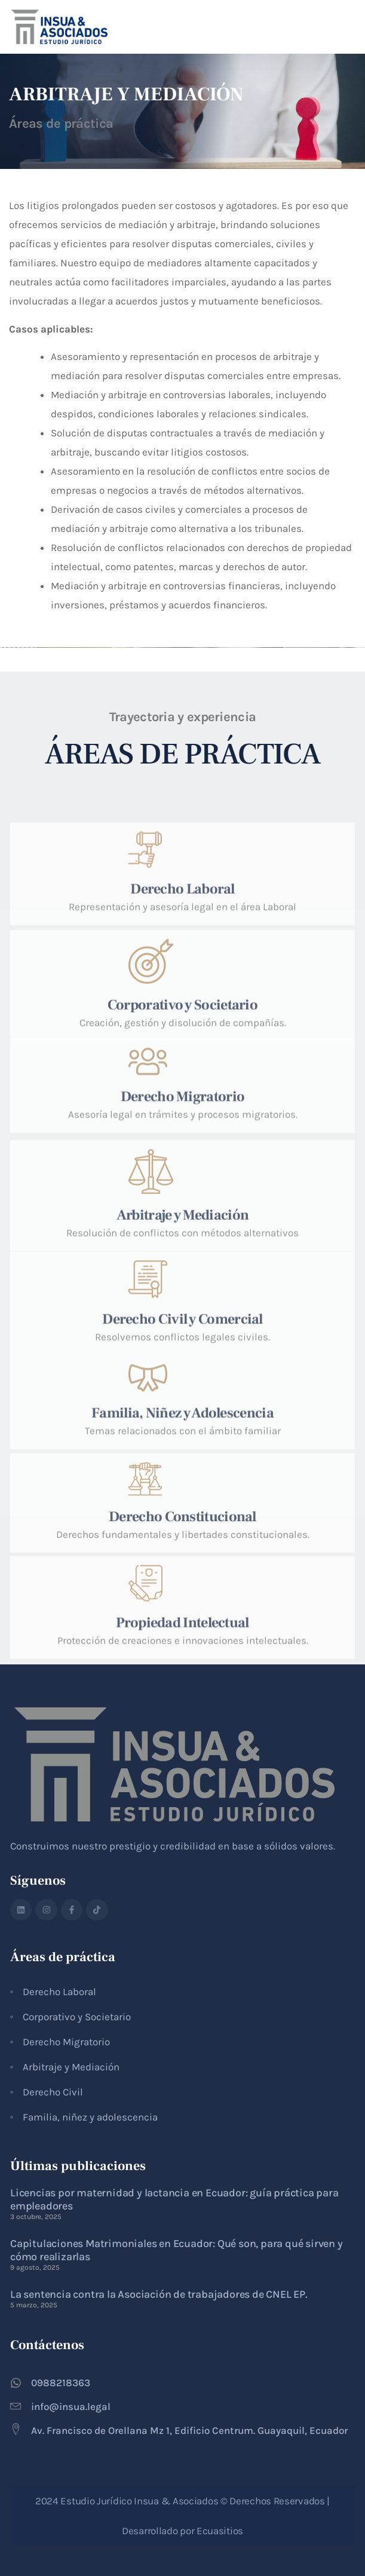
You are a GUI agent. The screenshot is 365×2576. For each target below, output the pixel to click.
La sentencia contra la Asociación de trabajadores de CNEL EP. (158, 2294)
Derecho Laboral (182, 937)
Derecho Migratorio (182, 1141)
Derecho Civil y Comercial (182, 1368)
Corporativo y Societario (182, 1057)
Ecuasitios (220, 2531)
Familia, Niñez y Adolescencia (182, 1457)
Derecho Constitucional (182, 1564)
